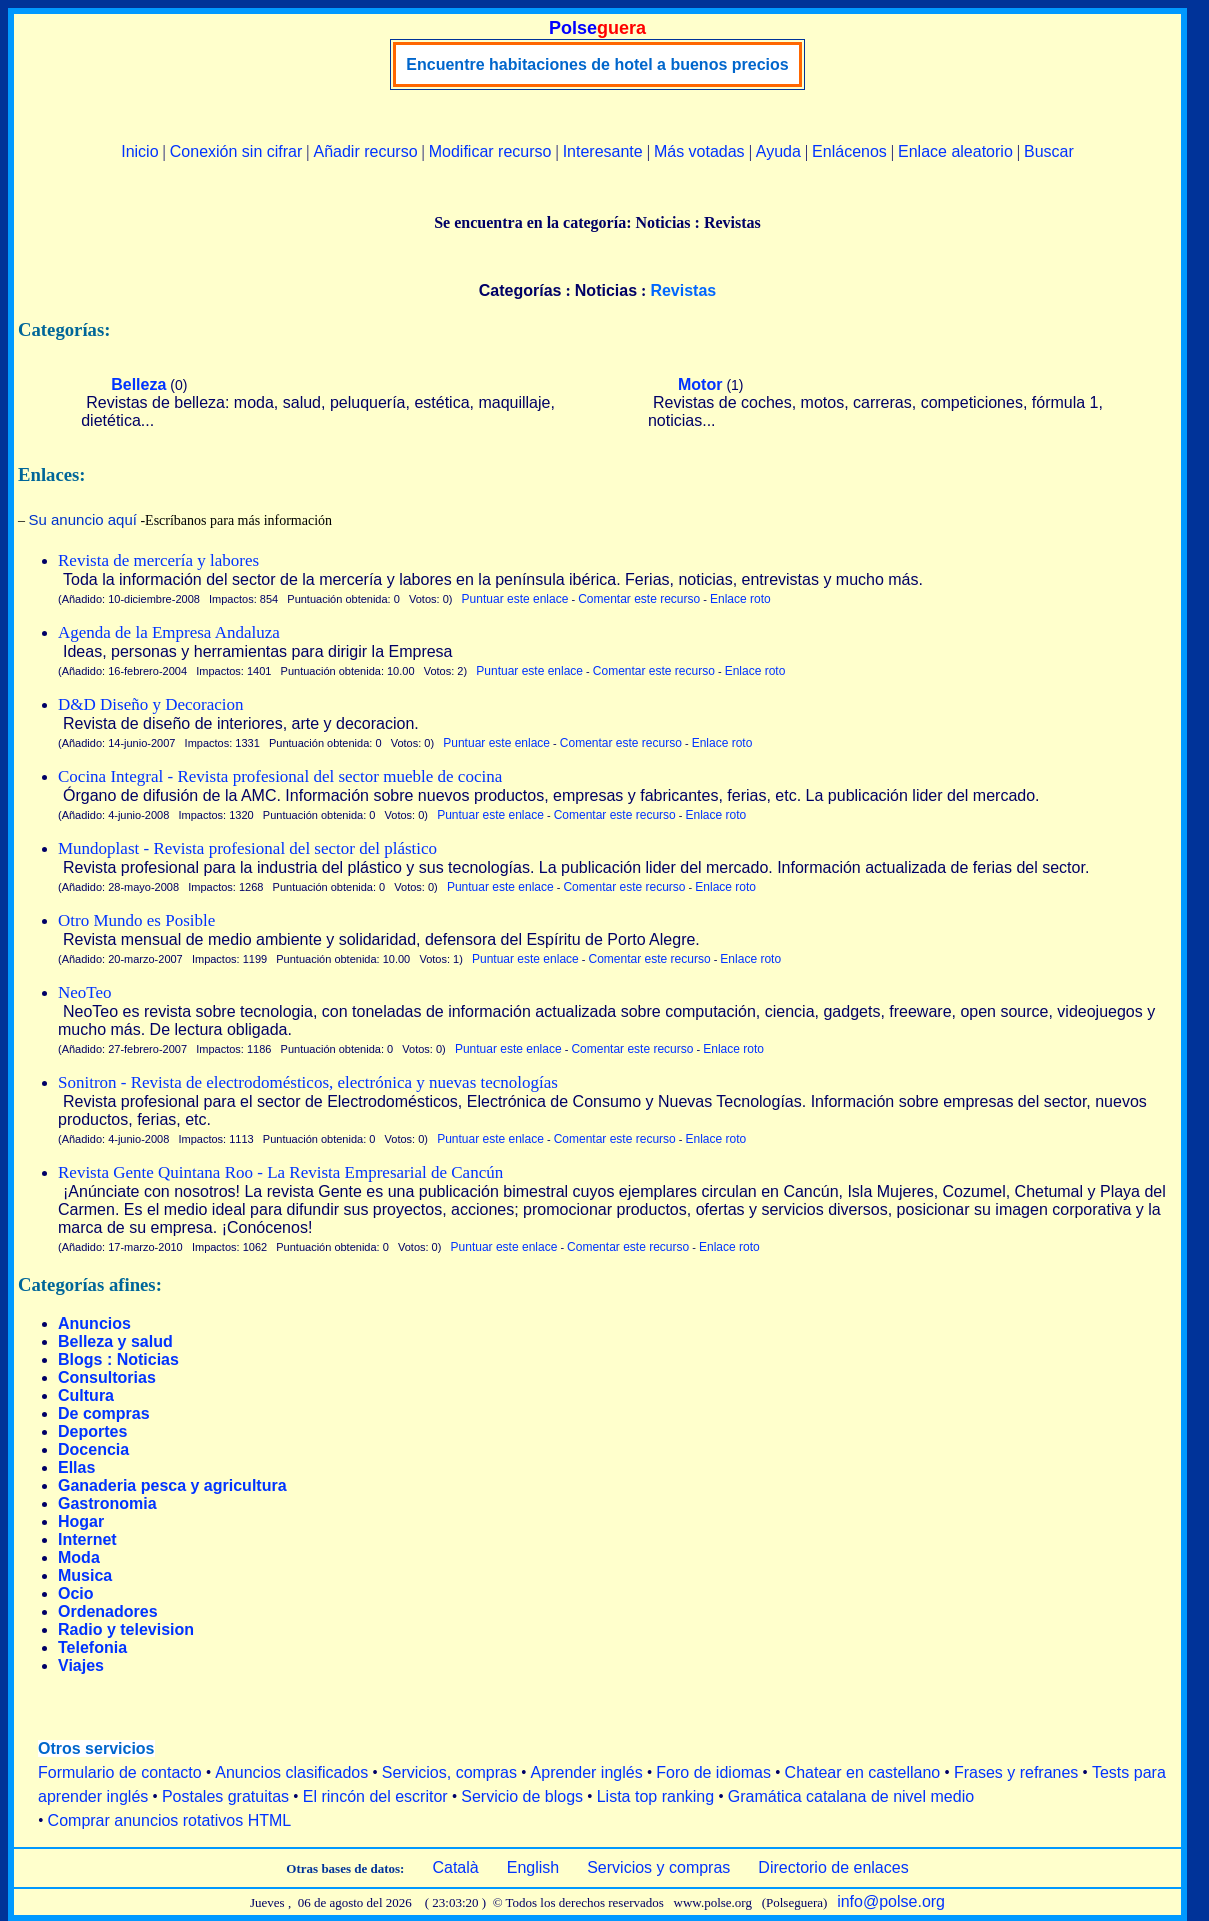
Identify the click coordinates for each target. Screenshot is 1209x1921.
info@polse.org (891, 1901)
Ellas (76, 1467)
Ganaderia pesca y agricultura (172, 1485)
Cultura (86, 1395)
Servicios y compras (658, 1867)
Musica (85, 1575)
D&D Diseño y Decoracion (151, 704)
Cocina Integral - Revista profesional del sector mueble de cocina (280, 776)
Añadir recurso (365, 151)
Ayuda (778, 151)
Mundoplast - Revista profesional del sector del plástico (247, 848)
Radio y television (126, 1629)
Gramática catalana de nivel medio (851, 1796)
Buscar (1049, 151)
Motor (700, 384)
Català (455, 1867)
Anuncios (94, 1323)
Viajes (81, 1665)
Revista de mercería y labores (158, 560)
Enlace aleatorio (955, 151)
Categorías (520, 290)
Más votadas (699, 151)
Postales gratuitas (225, 1796)
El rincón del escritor (375, 1796)
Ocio (76, 1593)
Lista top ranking (655, 1796)
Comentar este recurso (639, 599)
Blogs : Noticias (118, 1359)
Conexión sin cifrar (236, 151)
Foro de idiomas (713, 1772)
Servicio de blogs (522, 1796)
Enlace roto (740, 599)
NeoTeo (85, 992)
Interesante (603, 151)
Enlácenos (849, 151)
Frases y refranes (1016, 1772)
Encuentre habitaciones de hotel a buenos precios (597, 64)
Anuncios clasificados (291, 1772)
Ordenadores (108, 1611)
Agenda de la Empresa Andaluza (169, 632)
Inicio (139, 151)
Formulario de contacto (120, 1772)
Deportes (92, 1431)
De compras (104, 1413)
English (533, 1867)
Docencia (93, 1449)
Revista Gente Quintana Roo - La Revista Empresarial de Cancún (280, 1172)
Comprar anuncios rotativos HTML (170, 1820)
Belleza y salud (115, 1341)
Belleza (138, 384)
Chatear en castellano (863, 1772)
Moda (79, 1557)
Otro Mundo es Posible (136, 920)
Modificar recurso (490, 151)
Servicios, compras (449, 1772)
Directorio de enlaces (833, 1867)
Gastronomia (107, 1503)
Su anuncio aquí (83, 519)
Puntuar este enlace (515, 599)
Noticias (606, 290)
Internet (87, 1539)
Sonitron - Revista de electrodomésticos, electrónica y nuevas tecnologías (308, 1082)
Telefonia (92, 1647)
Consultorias (107, 1377)
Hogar (81, 1521)
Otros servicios (96, 1748)
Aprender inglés (587, 1772)
